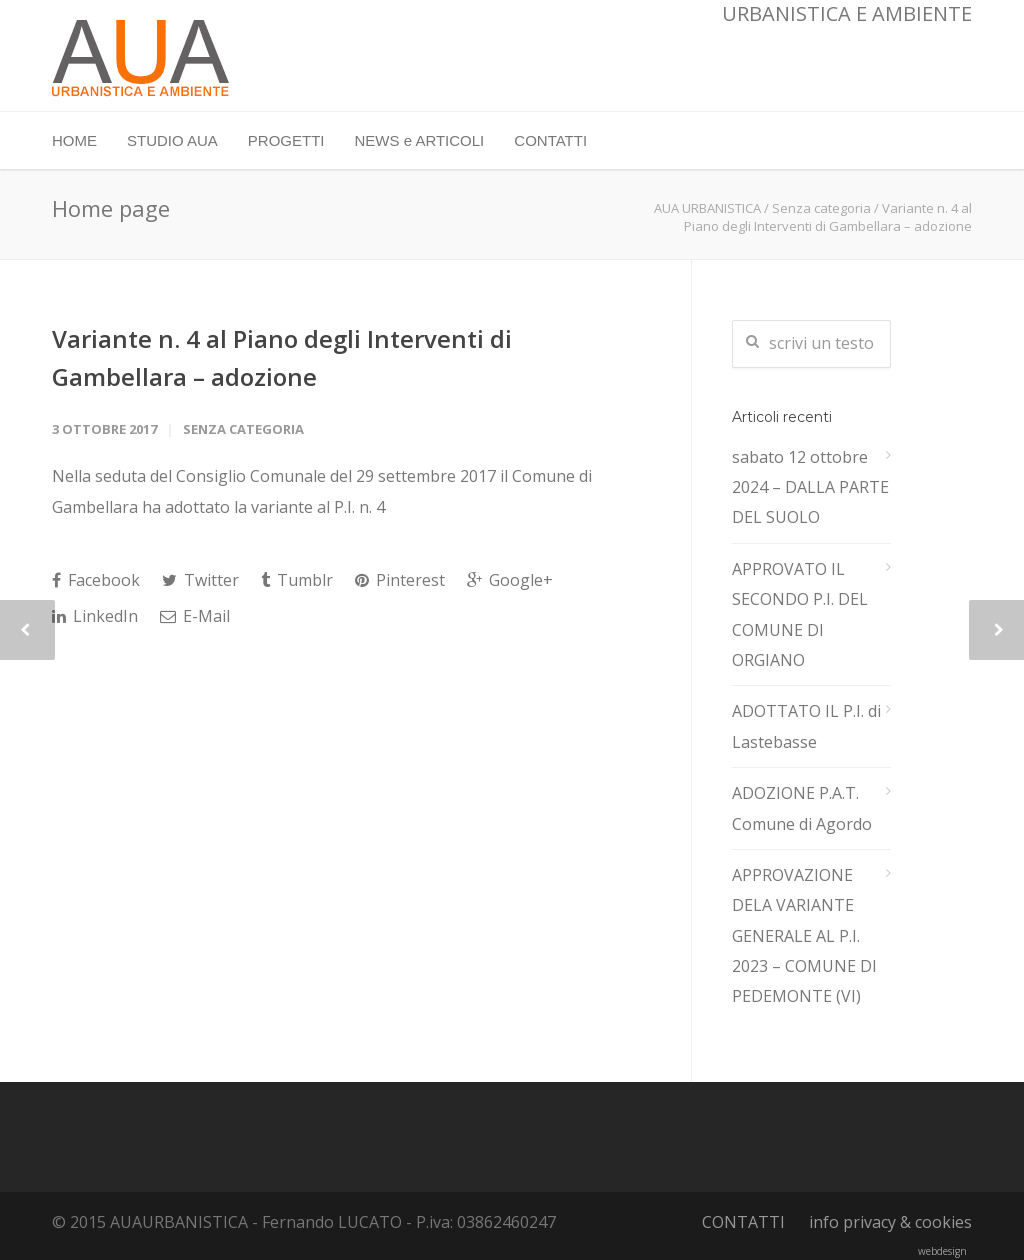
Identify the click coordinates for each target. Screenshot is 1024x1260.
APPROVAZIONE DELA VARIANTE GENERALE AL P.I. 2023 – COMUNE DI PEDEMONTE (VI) (804, 936)
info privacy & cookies (890, 1222)
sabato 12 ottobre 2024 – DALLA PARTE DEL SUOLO (810, 487)
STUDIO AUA (172, 140)
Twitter (200, 580)
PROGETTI (286, 140)
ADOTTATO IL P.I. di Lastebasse (806, 726)
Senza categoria (821, 208)
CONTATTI (550, 140)
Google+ (510, 580)
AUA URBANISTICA (707, 208)
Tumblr (297, 580)
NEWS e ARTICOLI (420, 140)
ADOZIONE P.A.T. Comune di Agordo (802, 808)
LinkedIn (95, 616)
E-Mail (195, 616)
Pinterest (400, 580)
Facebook (96, 580)
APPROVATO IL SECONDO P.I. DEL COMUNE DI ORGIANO (800, 614)
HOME (74, 140)
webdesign (942, 1251)
